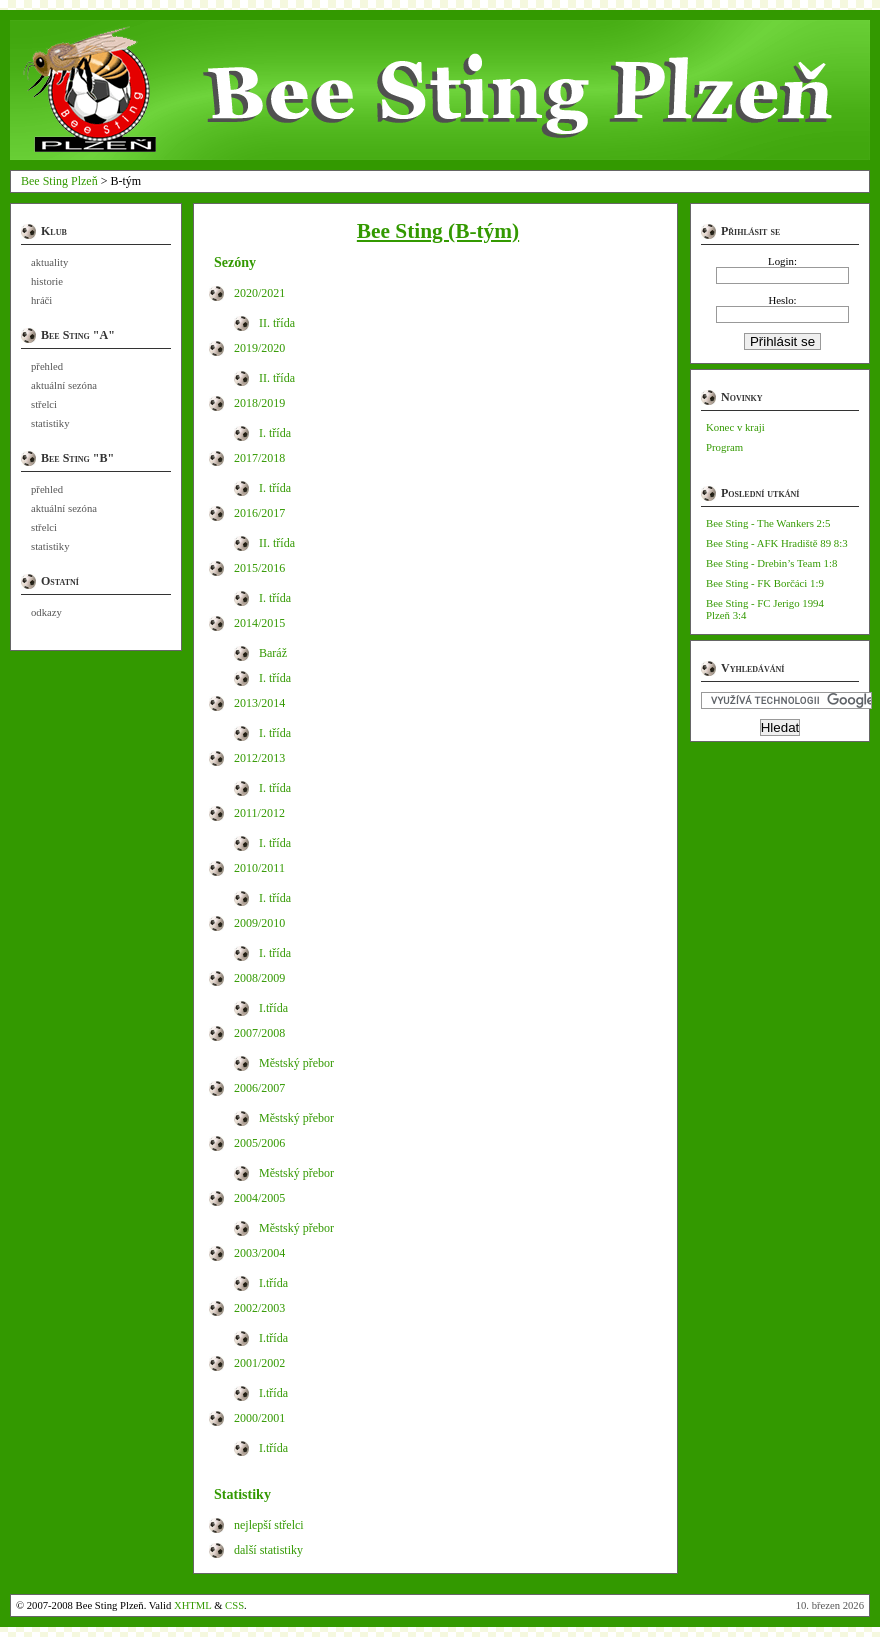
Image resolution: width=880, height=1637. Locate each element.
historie (47, 281)
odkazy (46, 612)
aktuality (49, 262)
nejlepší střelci (269, 1525)
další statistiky (268, 1550)
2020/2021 (259, 293)
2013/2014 (259, 703)
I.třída (273, 1008)
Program (724, 447)
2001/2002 (259, 1363)
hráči (41, 300)
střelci (44, 404)
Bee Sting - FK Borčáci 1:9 (765, 583)
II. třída (277, 323)
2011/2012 (259, 813)
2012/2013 (259, 758)
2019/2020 (259, 348)
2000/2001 (259, 1418)
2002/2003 (259, 1308)
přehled (47, 366)
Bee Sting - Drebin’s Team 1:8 (771, 563)
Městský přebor (296, 1063)
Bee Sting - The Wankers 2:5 (768, 523)
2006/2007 (259, 1088)
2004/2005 (259, 1198)
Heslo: (782, 300)
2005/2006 (259, 1143)
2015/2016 (259, 568)
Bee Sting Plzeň (59, 181)
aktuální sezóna (64, 385)
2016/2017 (259, 513)
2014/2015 (259, 623)
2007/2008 (259, 1033)
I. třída (275, 433)
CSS (234, 1605)
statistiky (50, 423)
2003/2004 (259, 1253)
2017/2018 (259, 458)
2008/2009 (259, 978)
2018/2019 (259, 403)
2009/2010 (259, 923)
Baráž (273, 653)
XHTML (193, 1605)
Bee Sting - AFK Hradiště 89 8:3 (777, 543)
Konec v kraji (735, 427)
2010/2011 (259, 868)
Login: (782, 261)
